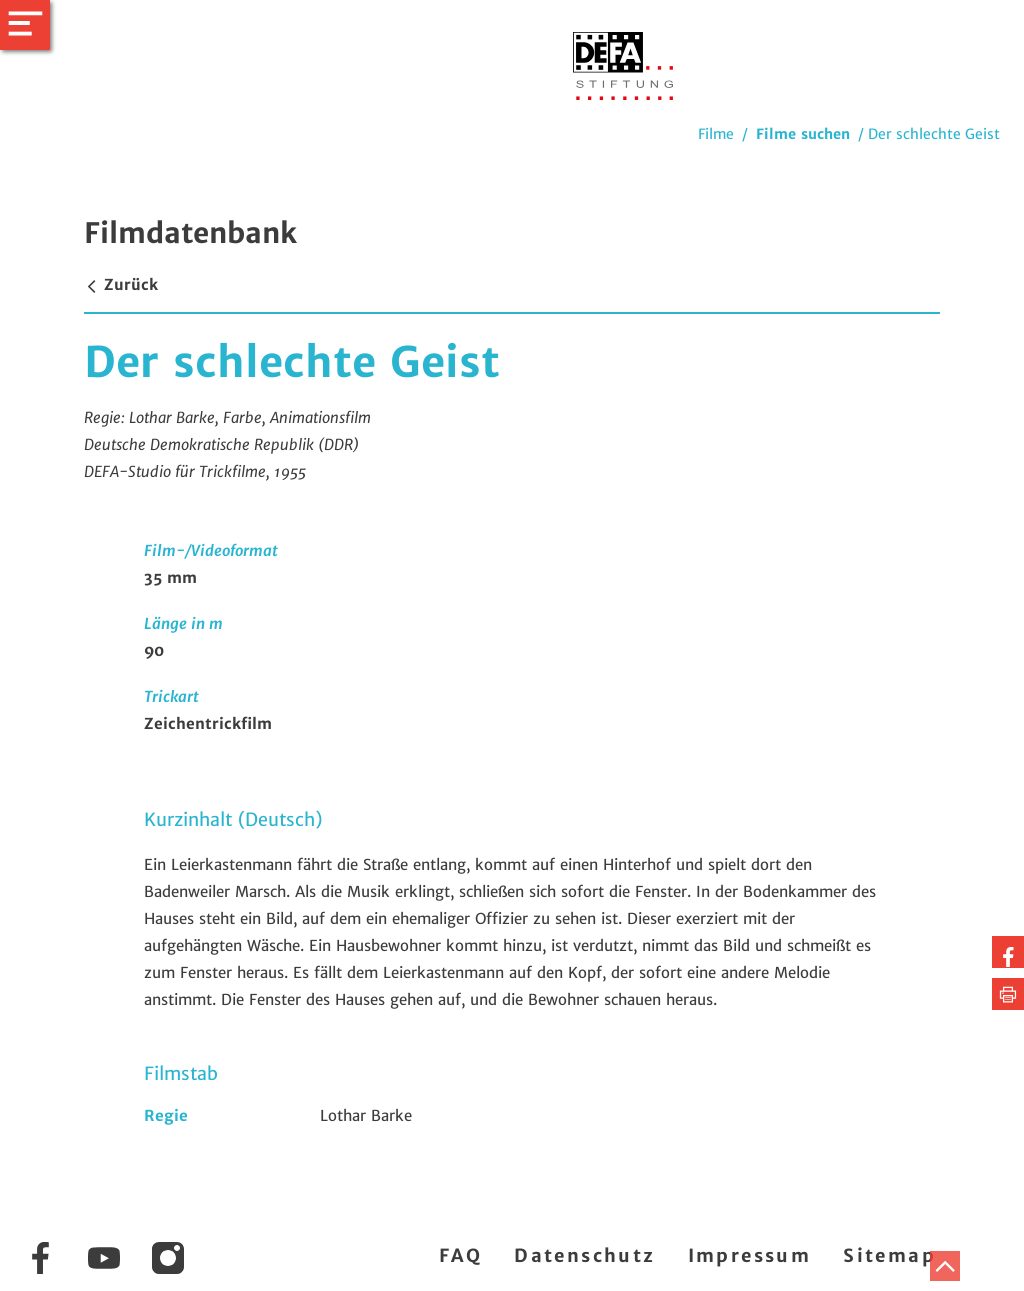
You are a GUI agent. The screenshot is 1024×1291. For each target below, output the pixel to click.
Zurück (121, 284)
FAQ (460, 1255)
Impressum (750, 1255)
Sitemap (889, 1255)
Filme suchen (803, 134)
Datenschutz (584, 1255)
